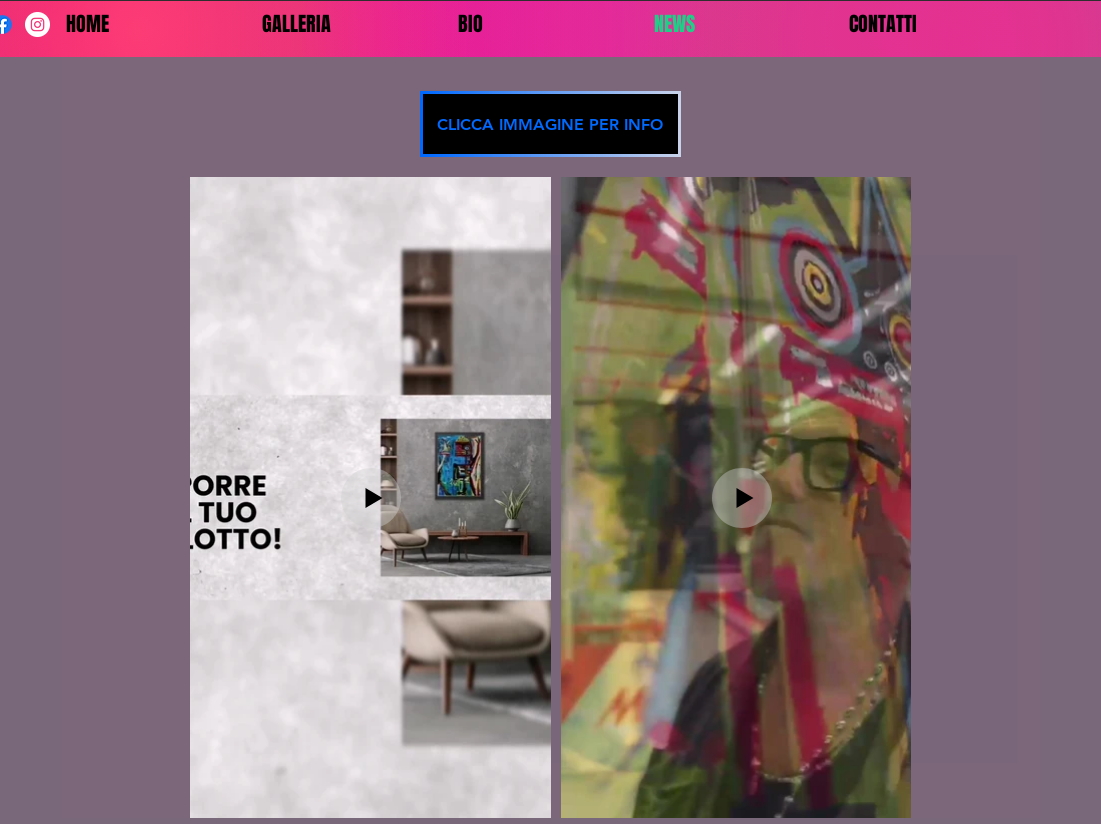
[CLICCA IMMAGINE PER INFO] (550, 124)
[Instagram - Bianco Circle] (37, 24)
